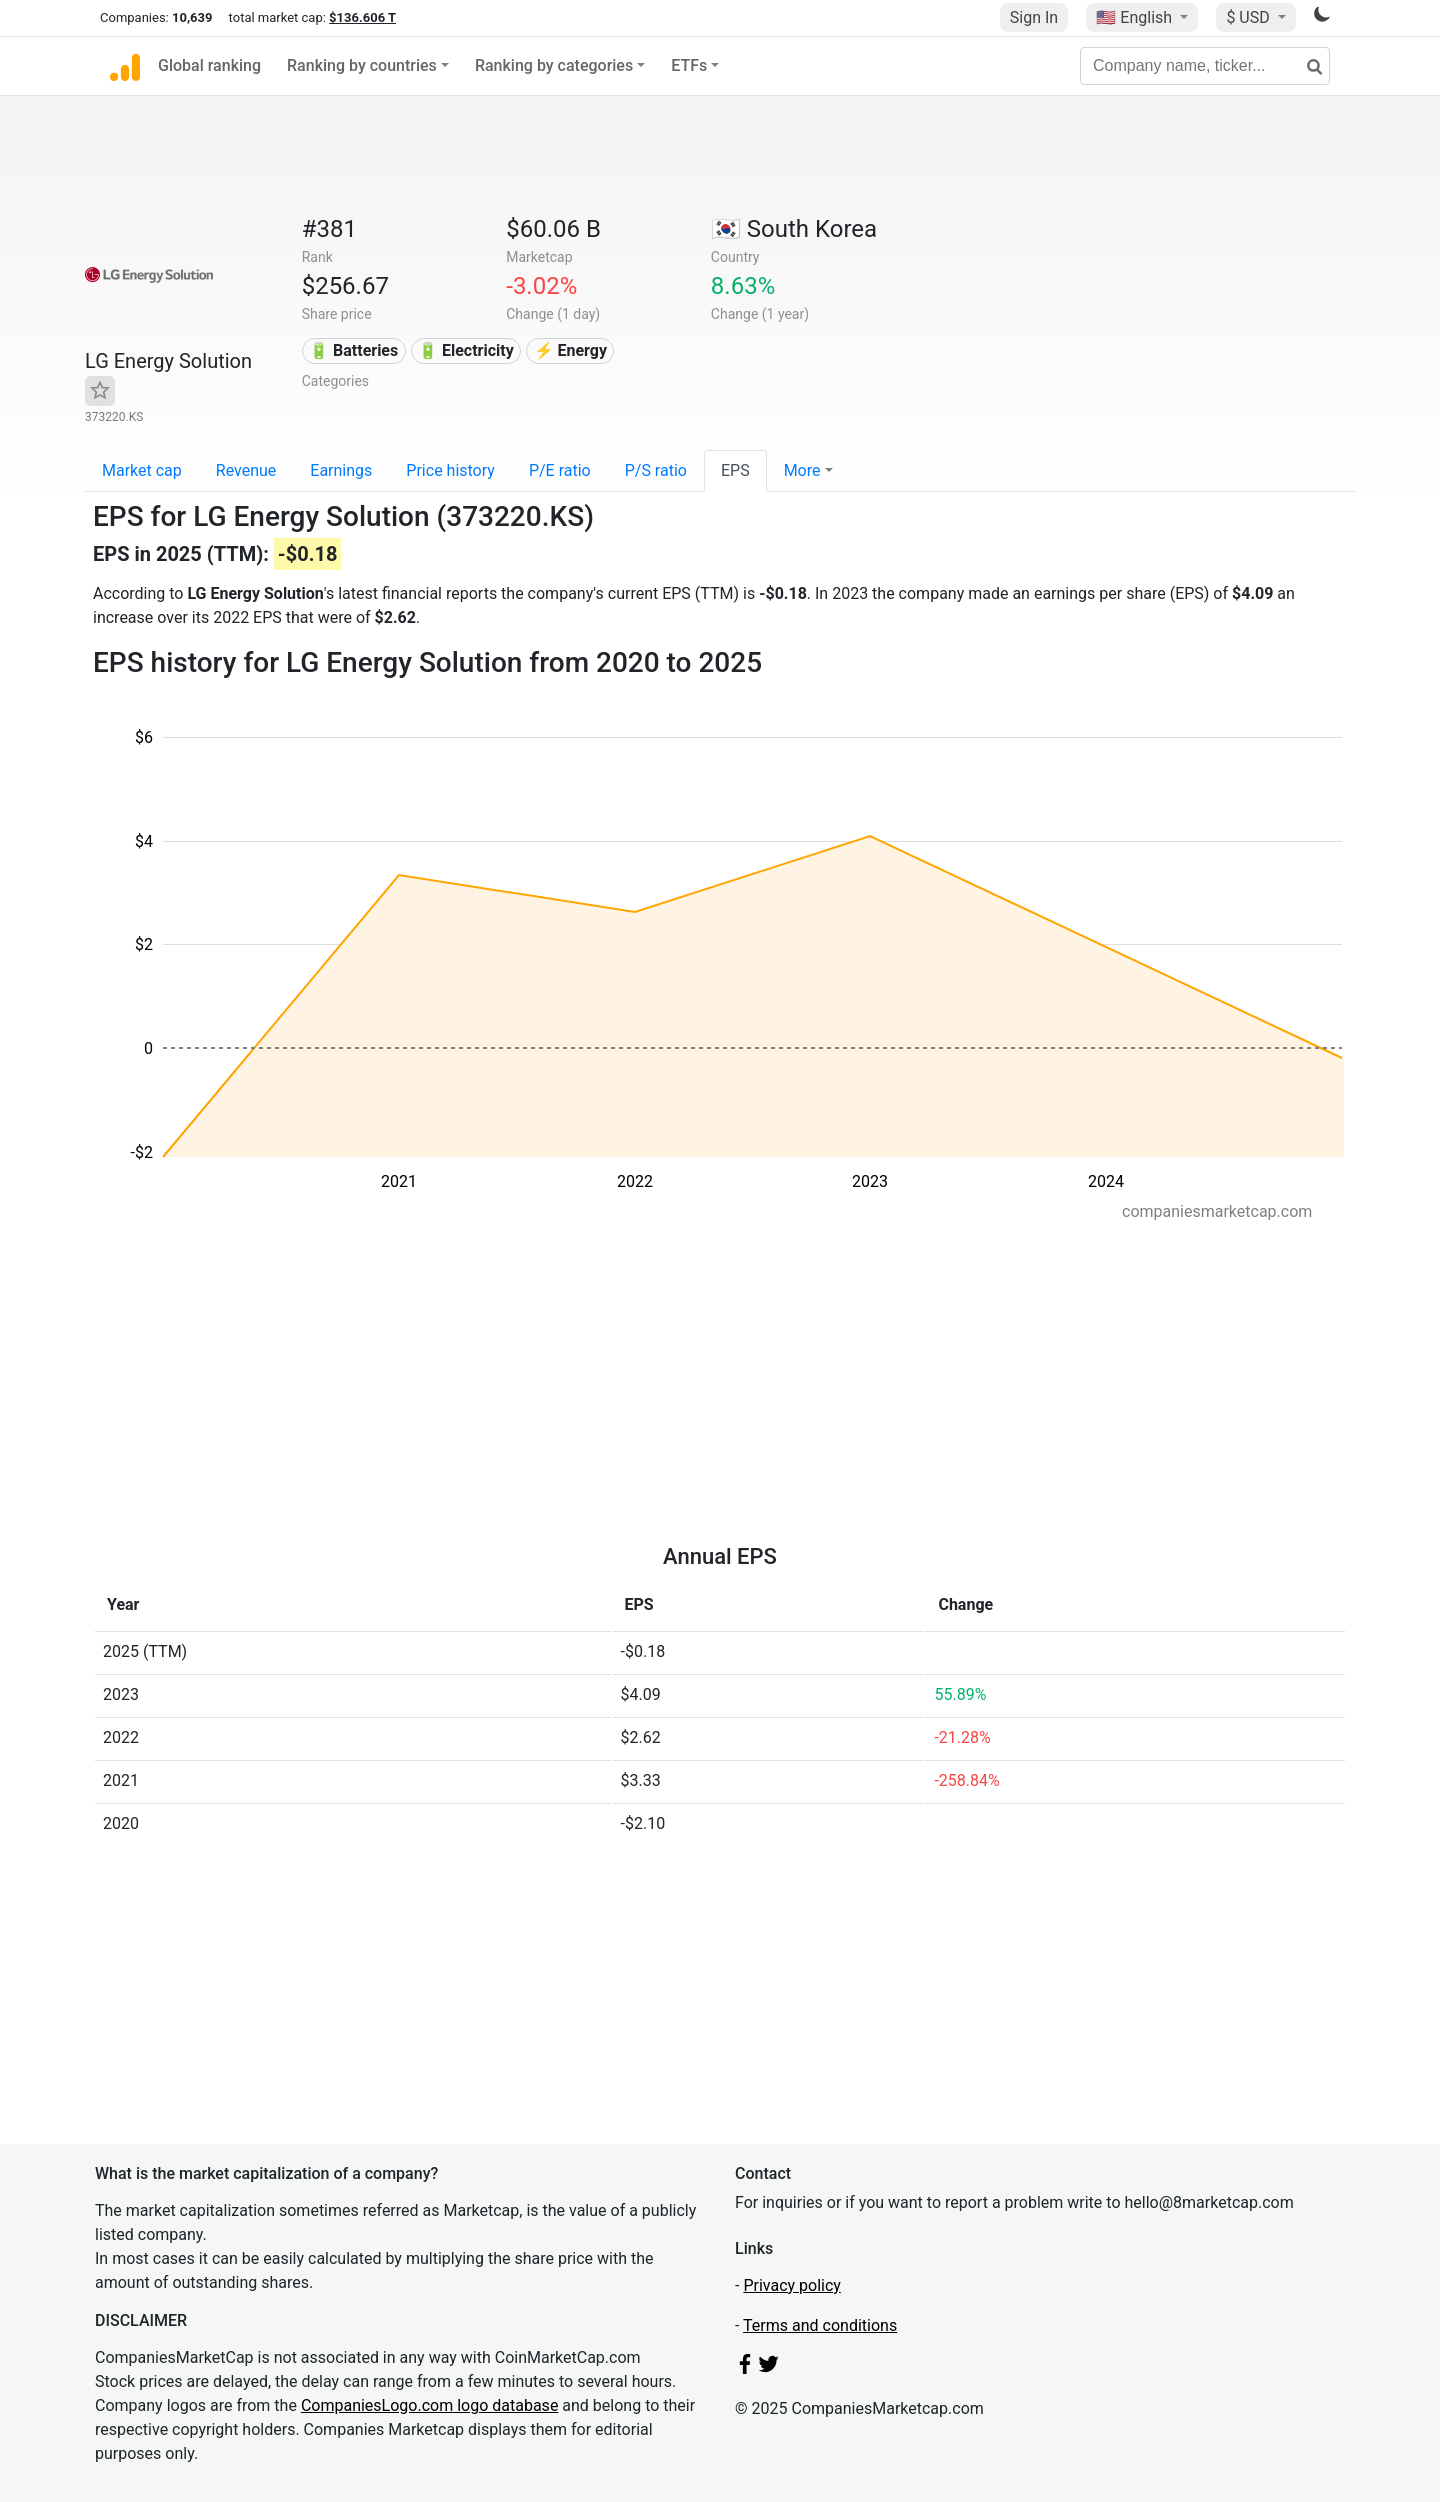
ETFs (689, 65)
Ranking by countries (362, 65)
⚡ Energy (571, 350)
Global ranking (209, 65)
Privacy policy (792, 2285)
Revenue (246, 470)
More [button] (802, 470)
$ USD (1249, 17)
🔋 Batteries (353, 350)
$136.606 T (362, 17)
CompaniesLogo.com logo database (429, 2405)
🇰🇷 (794, 229)
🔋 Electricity (466, 350)
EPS (735, 470)
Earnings (341, 470)
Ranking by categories (554, 65)
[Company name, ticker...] (1205, 66)
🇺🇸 (1136, 17)
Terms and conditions (820, 2325)
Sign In (1034, 17)
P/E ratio (560, 470)
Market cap (142, 470)
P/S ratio (656, 470)
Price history (450, 470)
